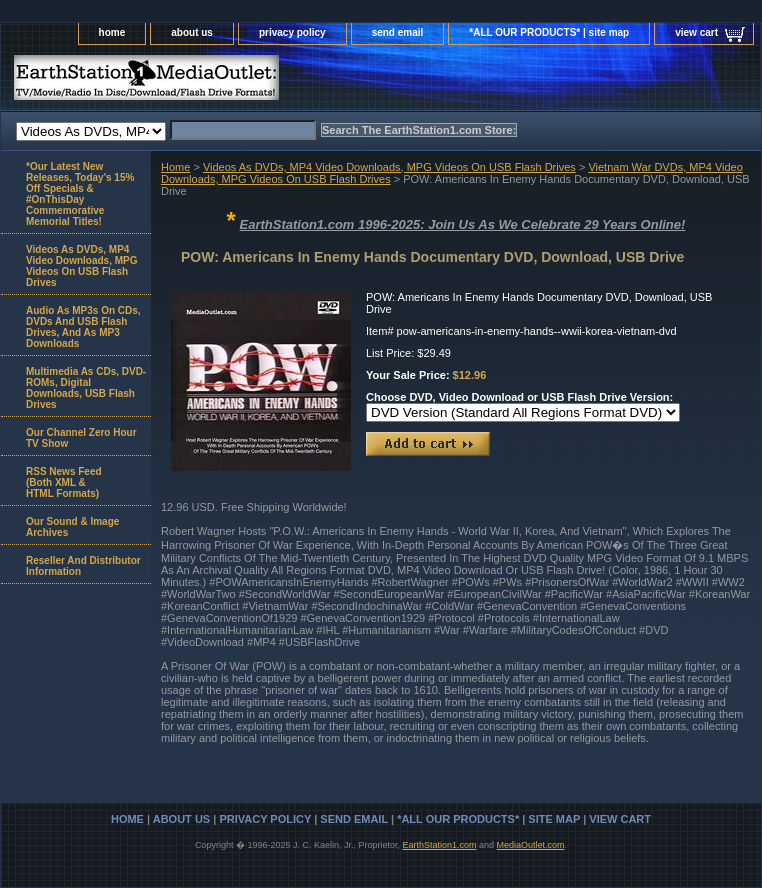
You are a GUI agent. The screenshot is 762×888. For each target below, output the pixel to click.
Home (175, 167)
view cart (696, 32)
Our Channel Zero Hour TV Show (81, 438)
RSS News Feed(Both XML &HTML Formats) (64, 482)
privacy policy (292, 32)
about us (192, 32)
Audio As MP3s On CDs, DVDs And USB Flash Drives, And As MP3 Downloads (83, 327)
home (112, 32)
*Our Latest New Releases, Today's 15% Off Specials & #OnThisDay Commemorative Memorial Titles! (80, 194)
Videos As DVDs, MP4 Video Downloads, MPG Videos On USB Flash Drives (389, 167)
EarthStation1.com (439, 845)
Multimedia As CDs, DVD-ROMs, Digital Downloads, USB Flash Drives (86, 388)
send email (398, 32)
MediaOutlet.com (531, 845)
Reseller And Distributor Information (83, 566)
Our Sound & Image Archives (72, 527)
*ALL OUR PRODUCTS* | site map (549, 32)
